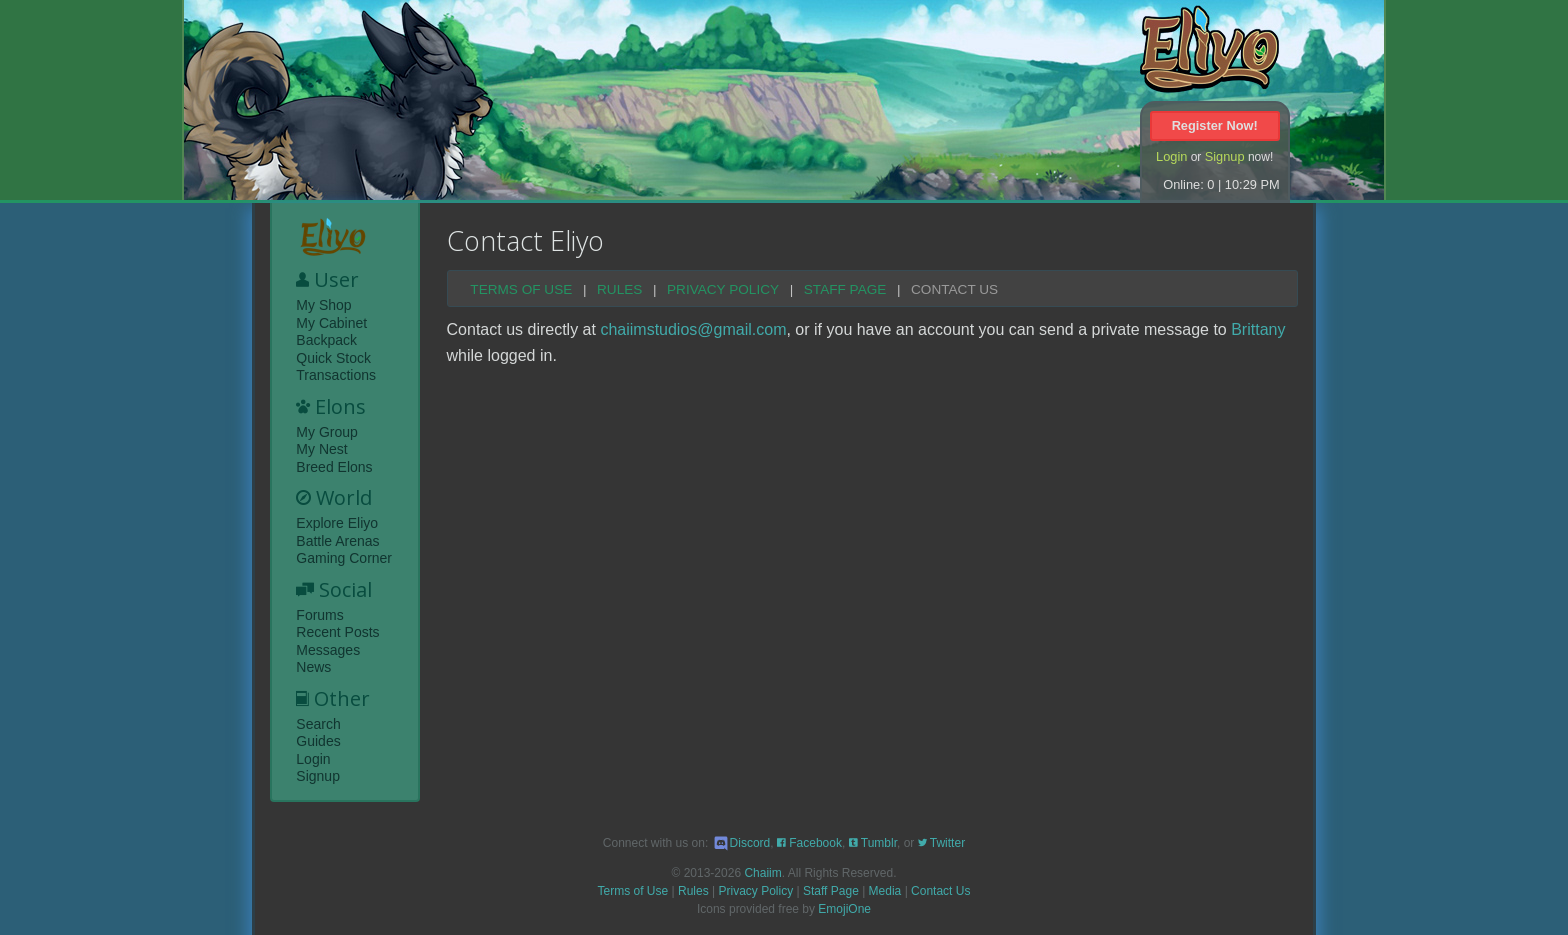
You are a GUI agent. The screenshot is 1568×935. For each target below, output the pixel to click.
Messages (328, 650)
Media (885, 891)
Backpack (326, 340)
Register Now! (1215, 125)
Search (318, 724)
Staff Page (845, 290)
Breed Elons (334, 467)
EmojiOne (844, 909)
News (313, 667)
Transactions (336, 375)
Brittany (1258, 329)
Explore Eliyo (337, 523)
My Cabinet (331, 323)
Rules (619, 290)
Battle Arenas (337, 541)
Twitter (941, 843)
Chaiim (762, 873)
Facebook (809, 843)
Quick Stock (333, 358)
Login (1171, 156)
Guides (318, 741)
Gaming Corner (344, 558)
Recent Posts (337, 632)
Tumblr (873, 843)
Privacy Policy (723, 290)
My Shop (323, 305)
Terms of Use (521, 290)
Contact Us (954, 290)
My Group (326, 432)
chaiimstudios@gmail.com (693, 329)
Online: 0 (1188, 184)
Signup (1225, 156)
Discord (741, 843)
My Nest (321, 449)
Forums (319, 615)
